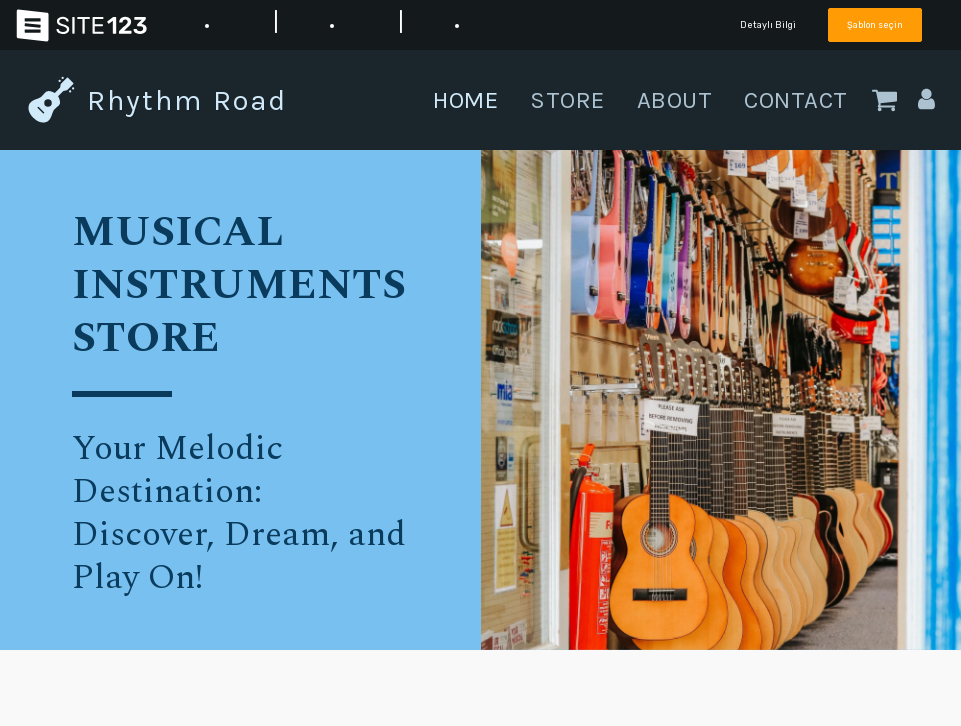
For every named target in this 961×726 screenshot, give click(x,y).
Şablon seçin (875, 24)
